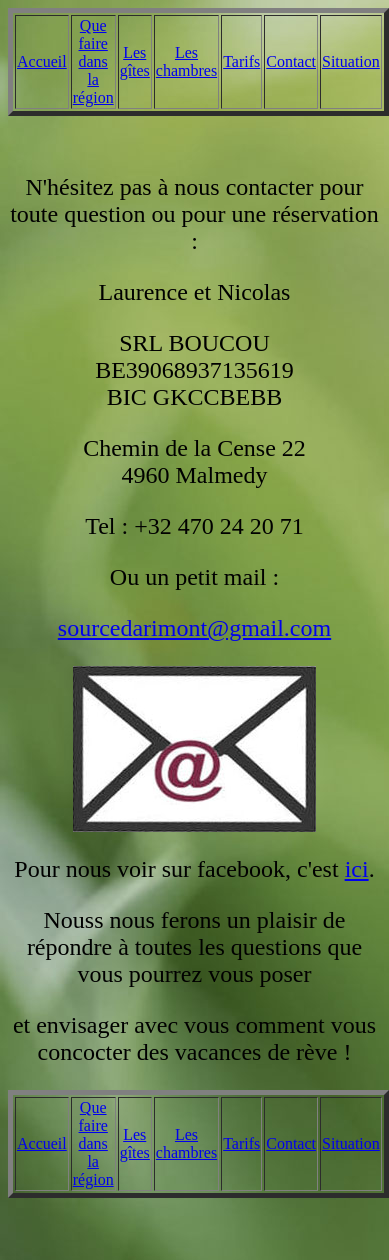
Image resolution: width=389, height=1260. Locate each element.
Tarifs (241, 61)
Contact (291, 61)
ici (357, 869)
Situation (351, 61)
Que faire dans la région (93, 61)
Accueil (42, 61)
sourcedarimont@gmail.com (194, 628)
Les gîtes (135, 61)
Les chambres (186, 61)
